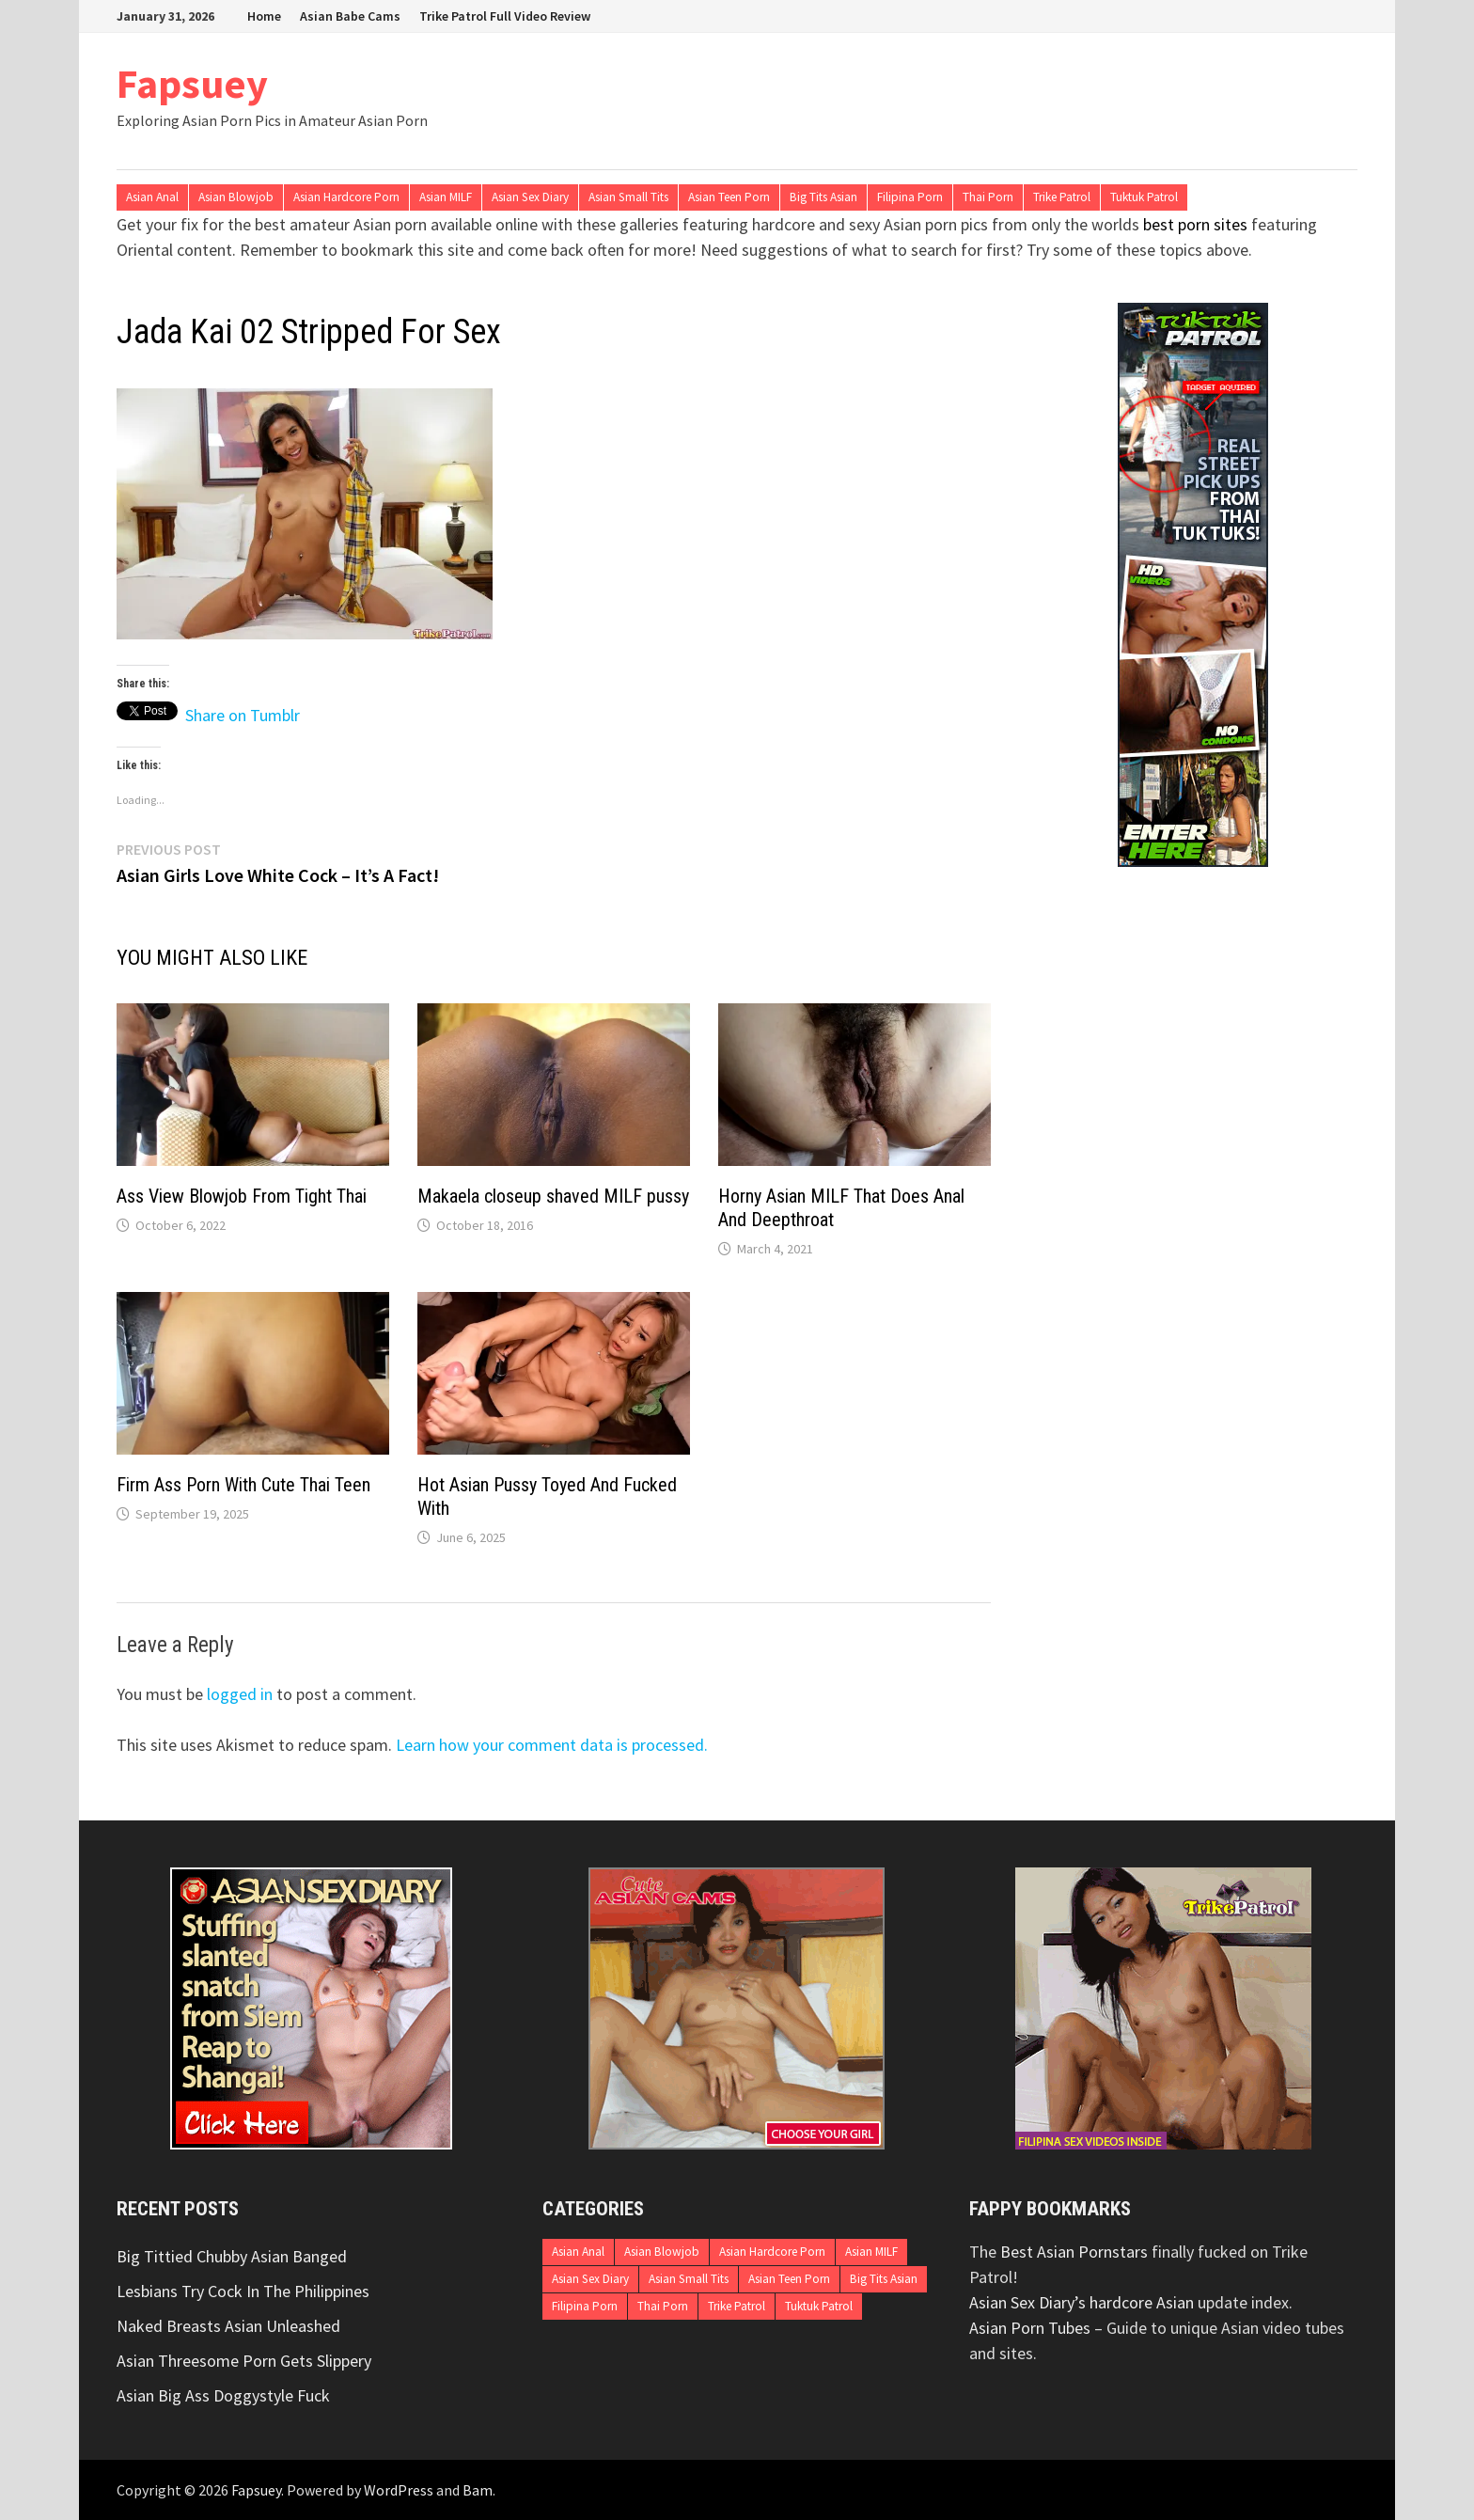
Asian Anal (152, 197)
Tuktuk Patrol (1144, 197)
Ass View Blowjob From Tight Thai (242, 1196)
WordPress (398, 2490)
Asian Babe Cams (350, 16)
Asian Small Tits (628, 197)
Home (264, 16)
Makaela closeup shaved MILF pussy (553, 1196)
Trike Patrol (1061, 197)
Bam (478, 2490)
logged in (240, 1694)
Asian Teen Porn (729, 197)
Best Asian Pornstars (1074, 2251)
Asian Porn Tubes (1029, 2328)
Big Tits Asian (823, 197)
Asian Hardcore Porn (346, 197)
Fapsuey (192, 83)
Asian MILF (445, 197)
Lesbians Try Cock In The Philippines (243, 2291)
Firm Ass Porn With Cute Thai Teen (243, 1484)
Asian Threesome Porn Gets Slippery (244, 2360)
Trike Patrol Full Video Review (504, 16)
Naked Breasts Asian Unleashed (228, 2326)
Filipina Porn (910, 197)
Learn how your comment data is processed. (552, 1745)
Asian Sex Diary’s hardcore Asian (1081, 2302)
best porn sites (1195, 224)
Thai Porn (988, 197)
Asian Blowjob (236, 197)
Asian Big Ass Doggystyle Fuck (223, 2395)
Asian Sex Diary (530, 197)
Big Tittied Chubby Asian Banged (232, 2256)
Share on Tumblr (242, 711)
